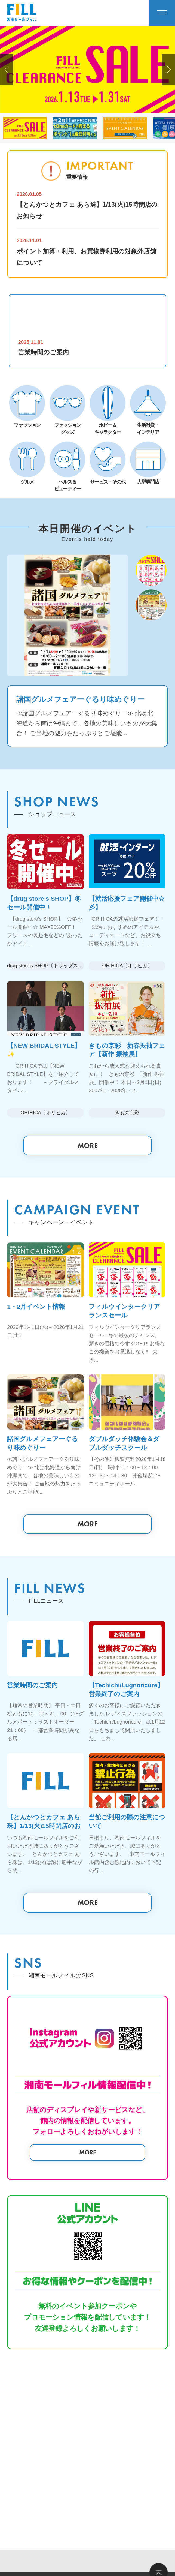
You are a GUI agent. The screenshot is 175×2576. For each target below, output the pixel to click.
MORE (88, 1147)
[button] (6, 69)
